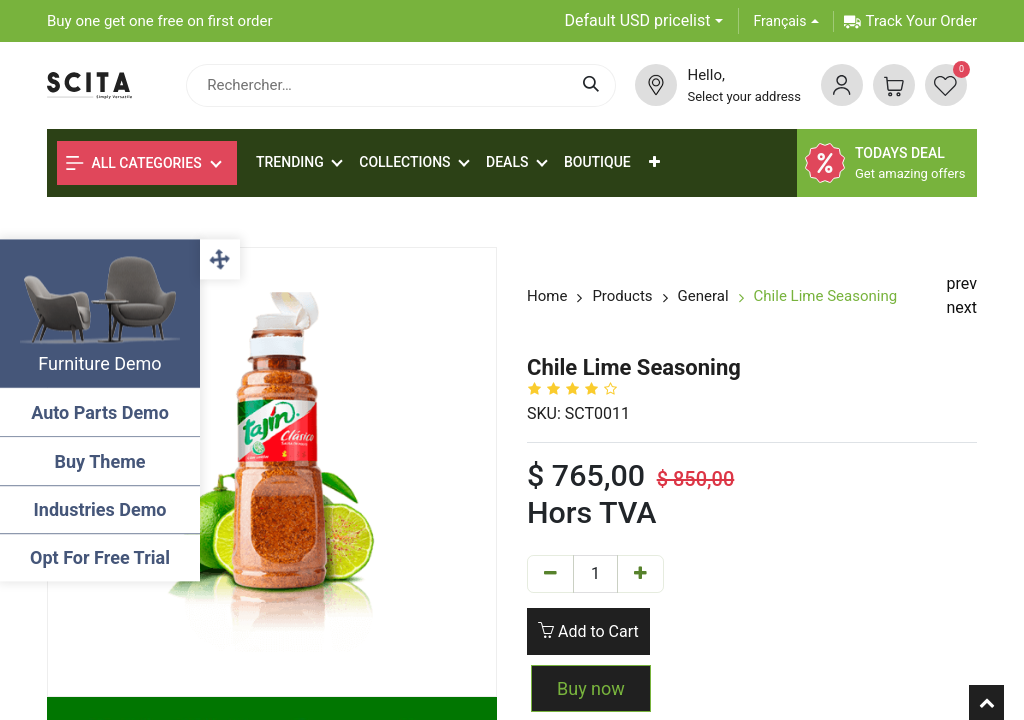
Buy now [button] (591, 688)
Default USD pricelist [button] (638, 20)
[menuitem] (597, 162)
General (703, 296)
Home (547, 296)
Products (622, 296)
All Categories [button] (134, 163)
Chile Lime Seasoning (826, 296)
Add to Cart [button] (588, 631)
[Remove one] (550, 574)
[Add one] (640, 574)
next (962, 307)
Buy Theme (100, 461)
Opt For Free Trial (100, 557)
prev (962, 283)
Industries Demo (100, 509)
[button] (654, 162)
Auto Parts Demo (100, 412)
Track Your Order (910, 21)
